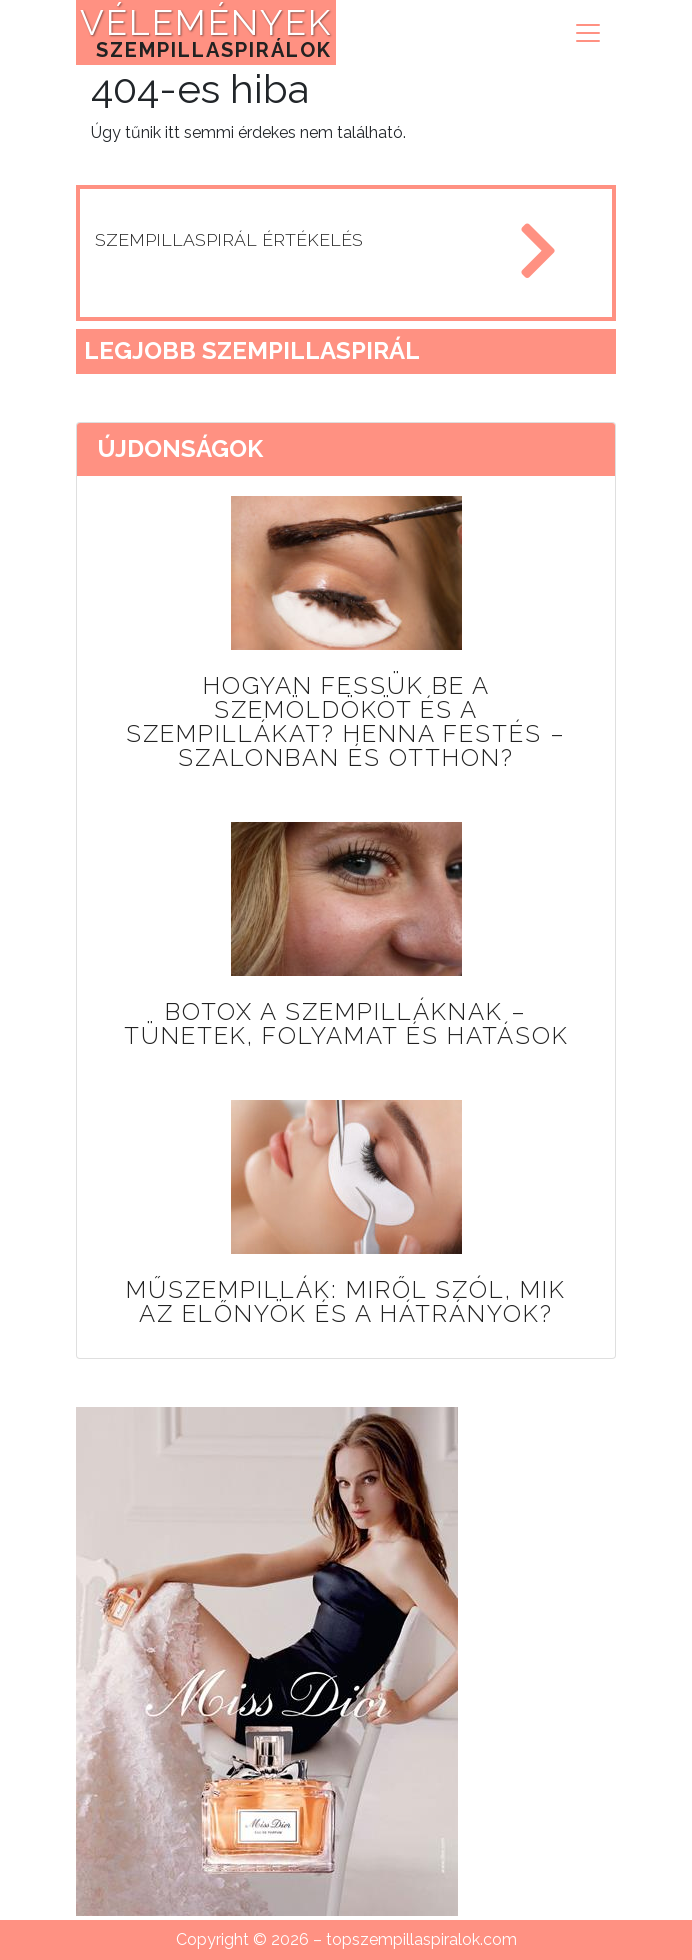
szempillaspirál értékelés (229, 239)
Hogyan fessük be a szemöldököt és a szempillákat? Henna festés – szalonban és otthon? (346, 721)
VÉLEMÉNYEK (206, 32)
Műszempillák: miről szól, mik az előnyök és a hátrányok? (346, 1301)
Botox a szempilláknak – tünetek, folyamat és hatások (346, 1023)
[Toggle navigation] (588, 33)
